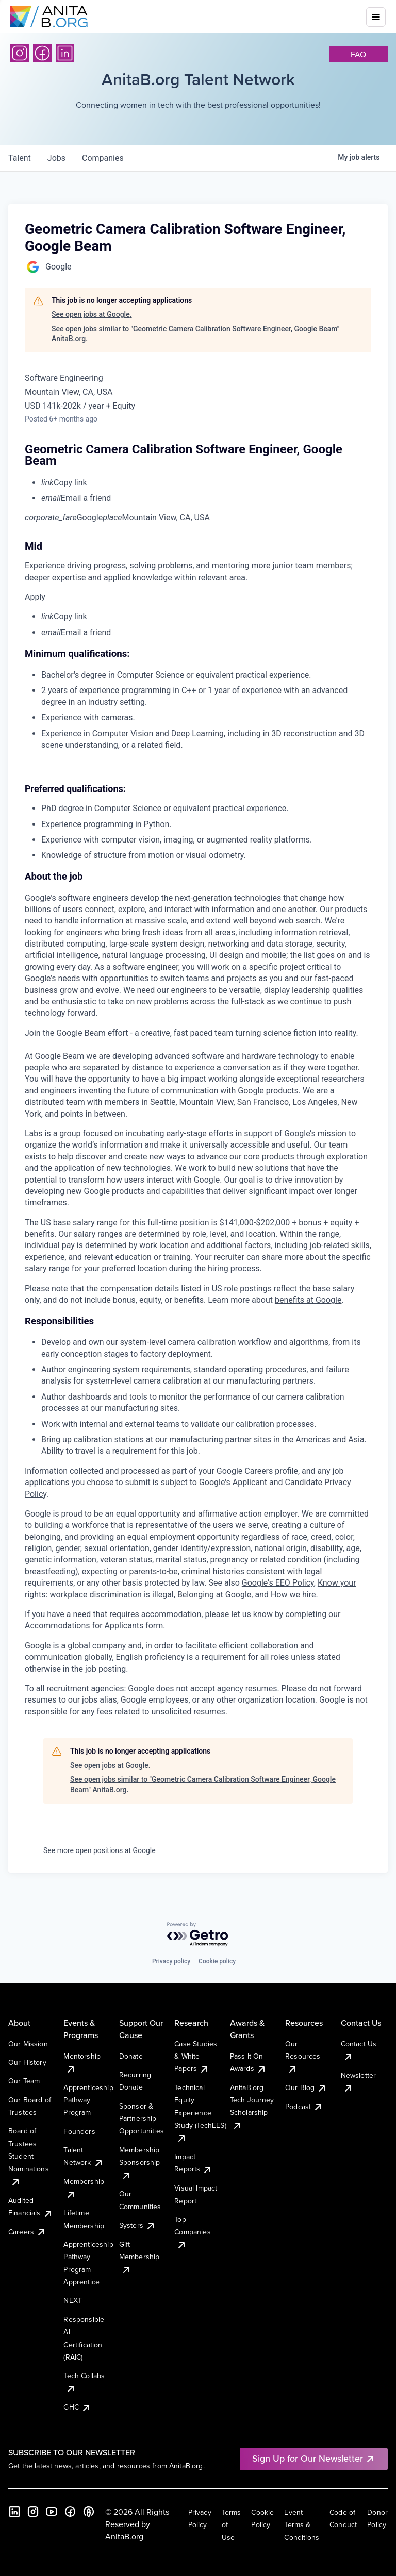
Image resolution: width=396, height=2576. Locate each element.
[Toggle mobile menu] (376, 17)
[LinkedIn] (65, 53)
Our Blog (306, 2087)
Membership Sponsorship (139, 2162)
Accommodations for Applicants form (94, 1625)
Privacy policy (171, 1961)
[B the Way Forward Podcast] (88, 2511)
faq (358, 54)
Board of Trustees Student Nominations (28, 2156)
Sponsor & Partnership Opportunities (141, 2118)
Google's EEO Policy (278, 1583)
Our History (27, 2062)
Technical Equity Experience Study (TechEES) (200, 2112)
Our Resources (302, 2056)
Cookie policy (217, 1961)
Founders (79, 2131)
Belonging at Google (214, 1595)
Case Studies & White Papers (195, 2056)
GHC (77, 2407)
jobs (56, 158)
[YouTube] (51, 2511)
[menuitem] (206, 483)
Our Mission (28, 2044)
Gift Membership (139, 2257)
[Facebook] (42, 53)
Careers (27, 2232)
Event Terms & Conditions (301, 2525)
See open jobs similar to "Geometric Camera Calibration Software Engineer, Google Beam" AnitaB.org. (195, 334)
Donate (131, 2056)
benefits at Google (308, 1300)
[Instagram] (19, 53)
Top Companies (192, 2232)
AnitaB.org (124, 2536)
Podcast (304, 2106)
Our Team (24, 2081)
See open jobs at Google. (92, 314)
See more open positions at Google (99, 1850)
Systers (137, 2225)
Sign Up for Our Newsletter (313, 2458)
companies (103, 158)
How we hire (293, 1595)
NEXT (72, 2300)
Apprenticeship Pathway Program (88, 2100)
